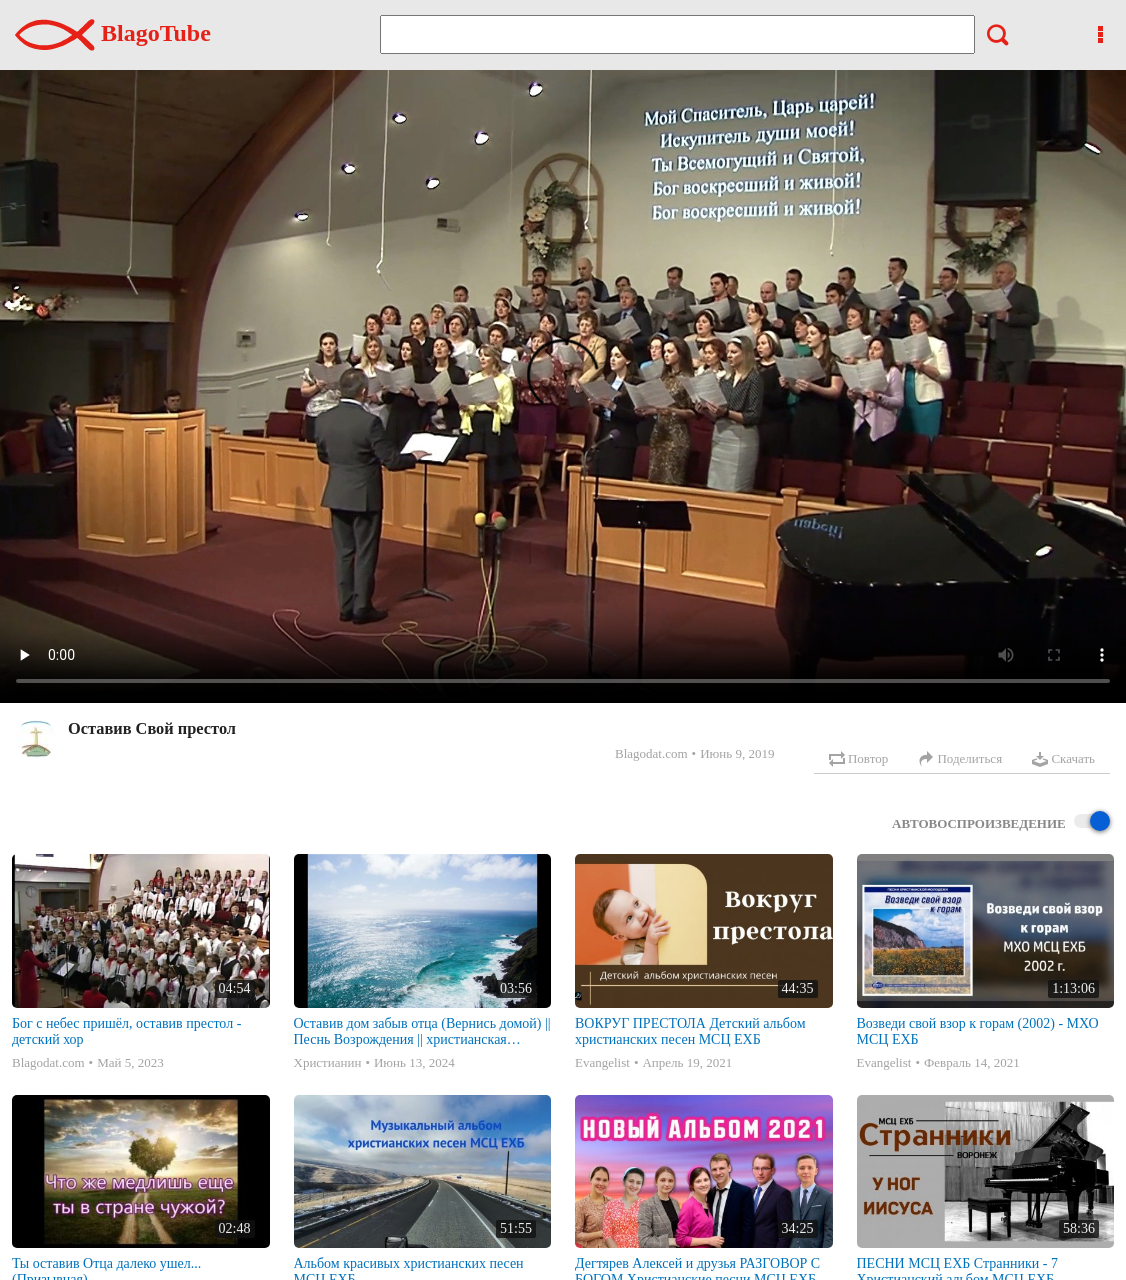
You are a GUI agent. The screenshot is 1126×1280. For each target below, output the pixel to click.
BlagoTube (113, 33)
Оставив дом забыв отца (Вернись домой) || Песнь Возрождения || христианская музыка (422, 1032)
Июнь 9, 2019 (737, 753)
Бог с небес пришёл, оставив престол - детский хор (126, 1031)
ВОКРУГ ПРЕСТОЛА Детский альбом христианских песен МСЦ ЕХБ (690, 1031)
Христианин (328, 1062)
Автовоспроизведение (1001, 822)
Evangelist (602, 1062)
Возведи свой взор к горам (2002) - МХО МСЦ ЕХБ (978, 1031)
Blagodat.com (651, 753)
